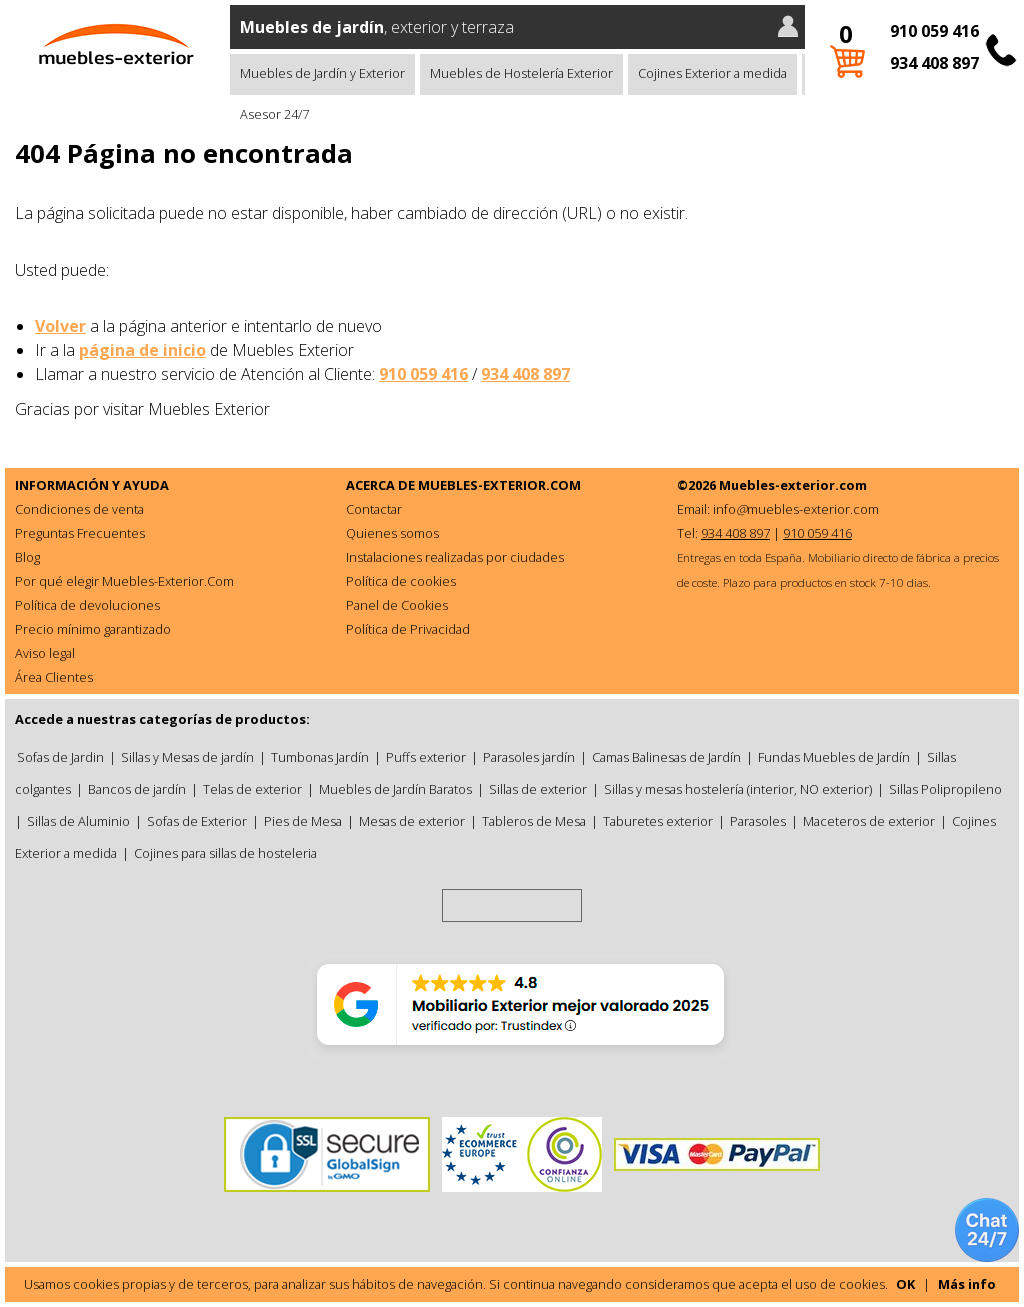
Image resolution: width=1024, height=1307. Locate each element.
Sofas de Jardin (60, 757)
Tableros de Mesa (534, 821)
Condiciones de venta (79, 509)
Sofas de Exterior (197, 821)
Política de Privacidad (408, 629)
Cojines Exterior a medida (712, 73)
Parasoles (758, 821)
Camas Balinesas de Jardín (666, 757)
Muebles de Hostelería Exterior (521, 73)
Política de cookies (401, 581)
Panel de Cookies (397, 605)
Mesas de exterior (412, 821)
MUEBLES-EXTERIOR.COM (499, 485)
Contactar (374, 509)
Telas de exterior (252, 789)
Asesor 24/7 (274, 114)
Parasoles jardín (529, 757)
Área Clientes (54, 677)
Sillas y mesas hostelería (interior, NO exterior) (738, 789)
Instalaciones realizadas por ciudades (455, 557)
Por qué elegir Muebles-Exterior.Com (124, 581)
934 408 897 (934, 63)
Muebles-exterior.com (793, 485)
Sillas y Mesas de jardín (187, 757)
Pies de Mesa (303, 821)
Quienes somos (392, 533)
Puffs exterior (426, 757)
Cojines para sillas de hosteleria (225, 853)
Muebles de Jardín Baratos (395, 789)
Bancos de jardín (137, 789)
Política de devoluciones (87, 605)
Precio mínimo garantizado (93, 629)
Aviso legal (45, 653)
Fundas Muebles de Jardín (834, 757)
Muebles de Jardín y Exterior (322, 73)
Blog (27, 557)
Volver (60, 326)
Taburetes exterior (658, 821)
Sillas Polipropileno (945, 789)
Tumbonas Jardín (320, 757)
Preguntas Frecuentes (80, 533)
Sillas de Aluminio (78, 821)
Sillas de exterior (538, 789)
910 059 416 (934, 31)
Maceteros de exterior (869, 821)
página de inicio (142, 350)
